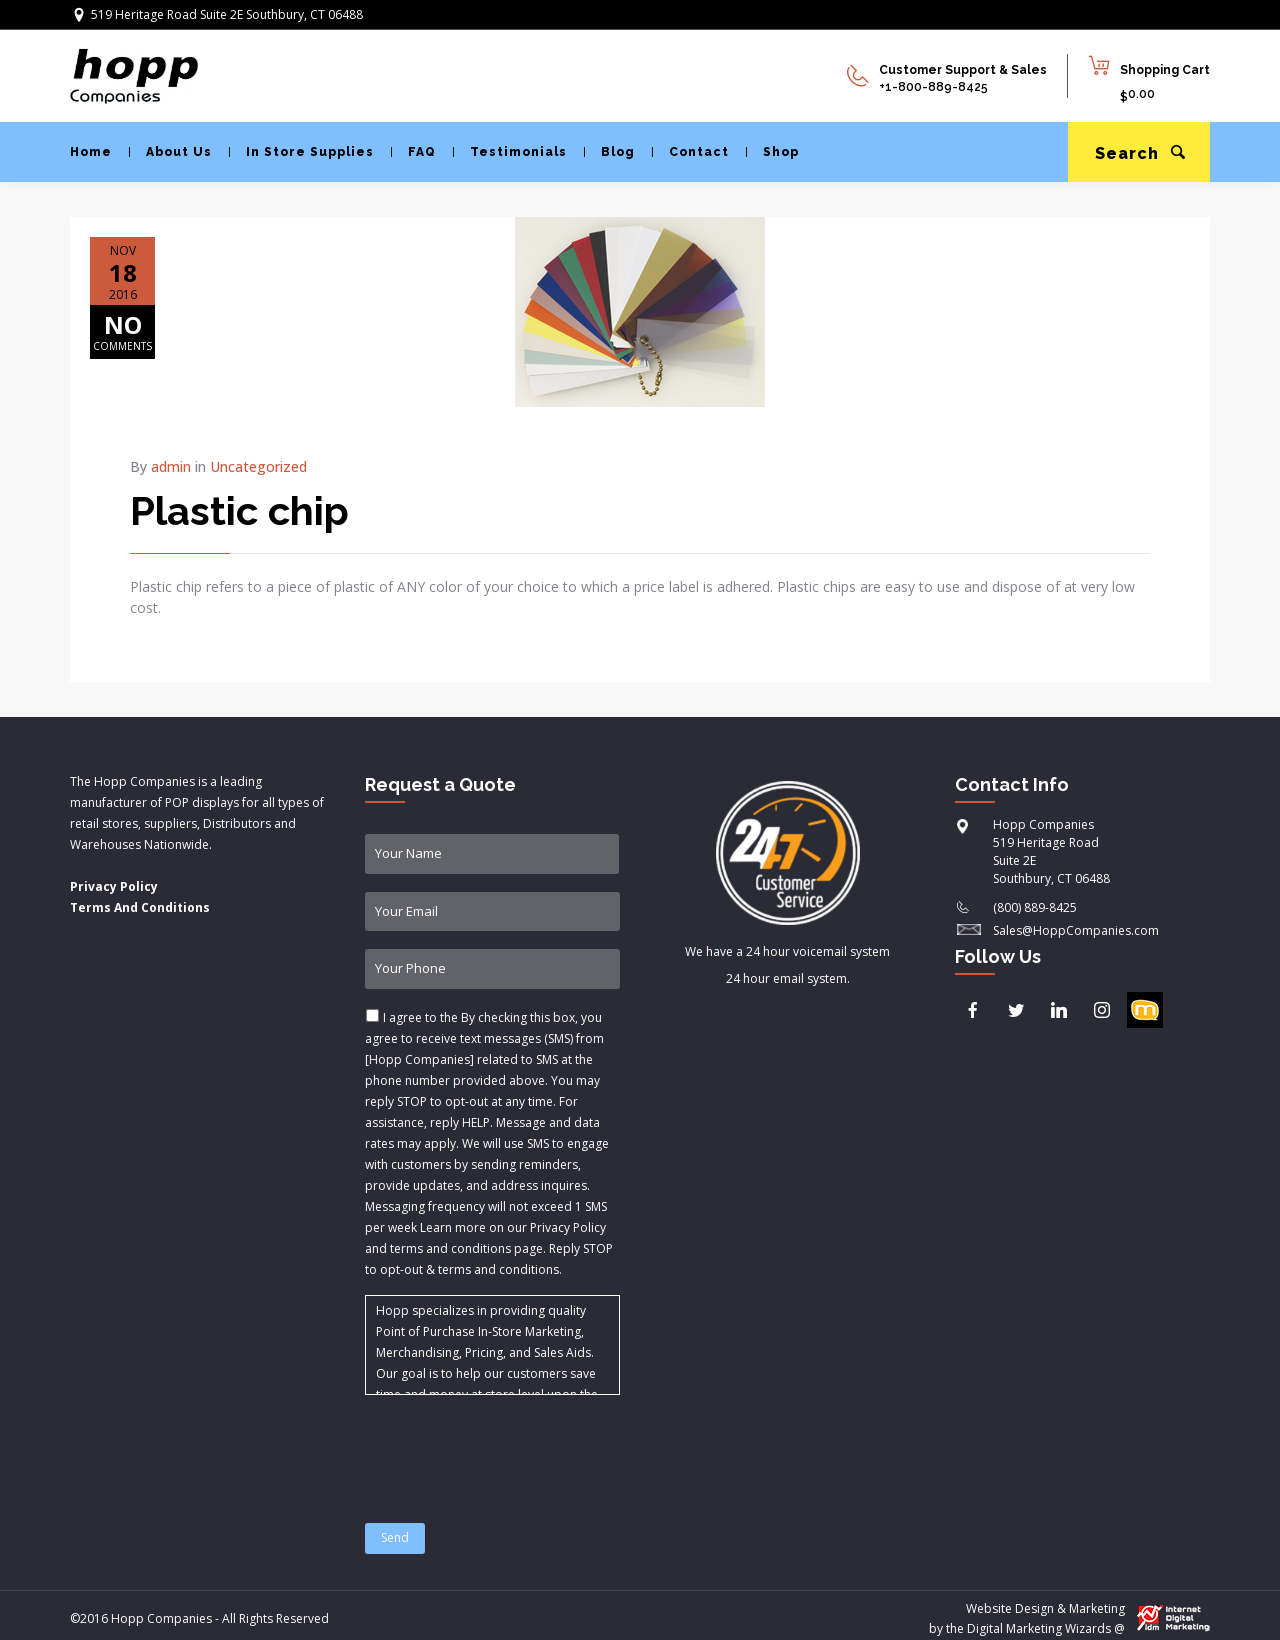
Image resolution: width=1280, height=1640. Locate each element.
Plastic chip (239, 510)
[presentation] (517, 1447)
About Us (170, 152)
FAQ (413, 152)
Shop (772, 152)
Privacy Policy (114, 886)
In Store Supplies (301, 152)
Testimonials (510, 152)
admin (171, 466)
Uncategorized (258, 466)
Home (91, 152)
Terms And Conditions (140, 907)
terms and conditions (498, 1269)
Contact (690, 152)
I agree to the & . (489, 1143)
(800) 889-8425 (1035, 907)
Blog (609, 152)
